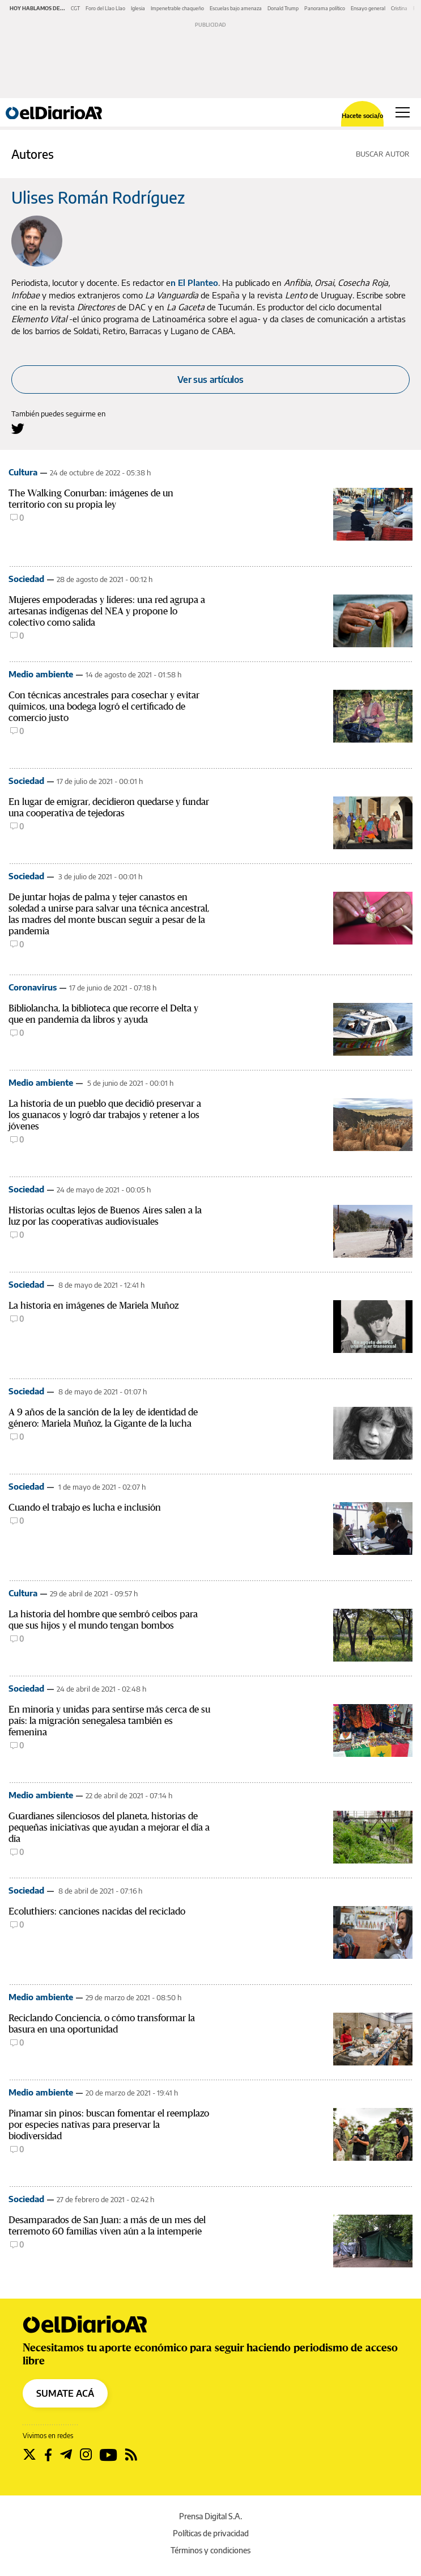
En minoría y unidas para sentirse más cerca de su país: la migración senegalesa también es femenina (109, 1721)
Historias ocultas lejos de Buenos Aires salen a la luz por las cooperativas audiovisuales (105, 1215)
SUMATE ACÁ (65, 2393)
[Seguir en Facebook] (48, 2454)
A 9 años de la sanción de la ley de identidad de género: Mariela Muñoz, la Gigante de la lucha (103, 1417)
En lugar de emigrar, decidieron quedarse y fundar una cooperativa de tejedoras (108, 807)
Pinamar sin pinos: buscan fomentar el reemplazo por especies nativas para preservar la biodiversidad (108, 2125)
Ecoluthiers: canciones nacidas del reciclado (96, 1911)
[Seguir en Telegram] (66, 2454)
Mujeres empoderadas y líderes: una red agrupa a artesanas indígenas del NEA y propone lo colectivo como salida (106, 611)
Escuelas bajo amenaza (236, 8)
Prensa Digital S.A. (210, 2516)
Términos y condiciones (210, 2550)
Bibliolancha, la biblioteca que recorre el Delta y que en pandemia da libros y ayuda (103, 1014)
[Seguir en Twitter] (29, 2454)
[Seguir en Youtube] (108, 2454)
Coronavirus (32, 987)
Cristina (399, 8)
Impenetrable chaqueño (177, 8)
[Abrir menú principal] (403, 112)
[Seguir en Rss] (131, 2454)
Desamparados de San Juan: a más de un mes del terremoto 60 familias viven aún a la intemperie (107, 2225)
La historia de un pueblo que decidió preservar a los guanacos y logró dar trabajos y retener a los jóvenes (104, 1115)
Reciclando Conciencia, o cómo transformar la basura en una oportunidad (101, 2023)
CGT (75, 8)
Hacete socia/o (362, 115)
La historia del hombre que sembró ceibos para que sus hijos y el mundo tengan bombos (103, 1619)
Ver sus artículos (210, 379)
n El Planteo (194, 282)
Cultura (22, 472)
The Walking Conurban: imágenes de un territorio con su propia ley (90, 498)
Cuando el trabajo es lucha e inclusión (84, 1507)
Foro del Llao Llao (105, 8)
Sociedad (26, 579)
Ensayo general (368, 8)
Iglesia (138, 8)
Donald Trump (283, 8)
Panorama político (324, 8)
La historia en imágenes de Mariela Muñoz (93, 1305)
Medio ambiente (40, 674)
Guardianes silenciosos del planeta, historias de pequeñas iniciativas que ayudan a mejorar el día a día (109, 1827)
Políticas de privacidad (211, 2533)
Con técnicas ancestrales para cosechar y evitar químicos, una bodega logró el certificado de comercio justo (103, 706)
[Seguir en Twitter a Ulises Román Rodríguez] (17, 428)
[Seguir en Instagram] (86, 2454)
